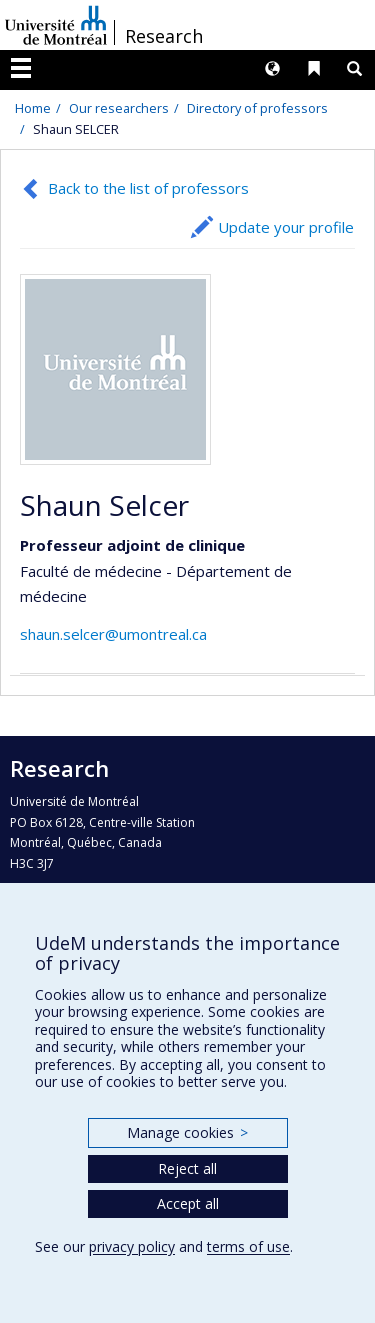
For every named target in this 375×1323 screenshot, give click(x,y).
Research (164, 36)
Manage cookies (187, 1132)
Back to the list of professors (148, 188)
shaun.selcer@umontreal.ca (113, 634)
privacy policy (132, 1246)
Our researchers (119, 108)
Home (33, 108)
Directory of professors (257, 108)
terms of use (248, 1246)
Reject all (187, 1168)
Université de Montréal (56, 25)
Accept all (188, 1203)
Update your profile (286, 227)
